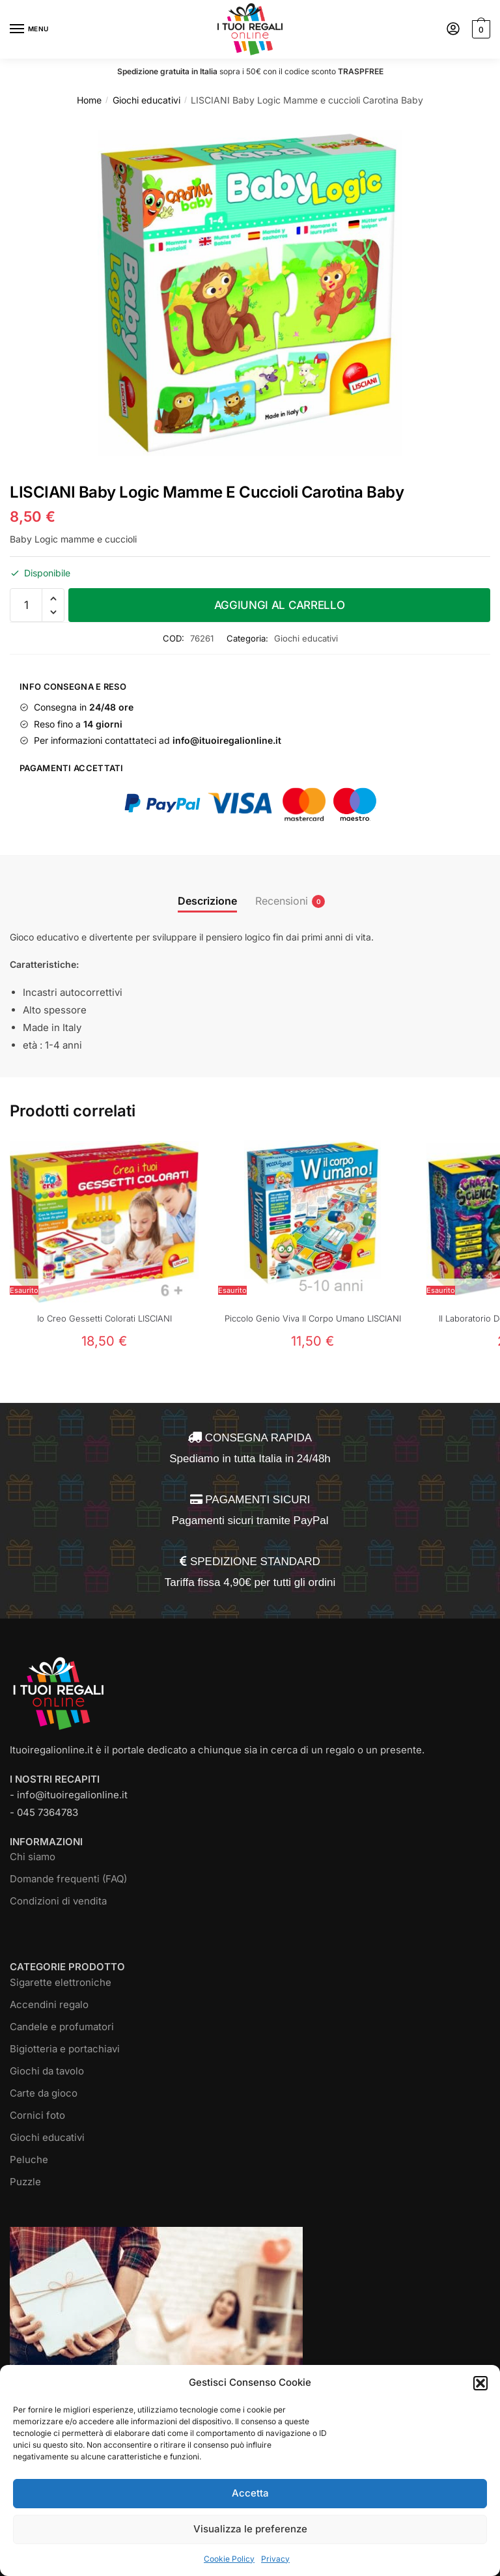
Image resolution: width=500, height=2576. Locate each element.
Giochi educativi (146, 100)
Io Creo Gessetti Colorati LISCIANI (104, 1318)
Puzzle (25, 2181)
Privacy (275, 2559)
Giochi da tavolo (47, 2071)
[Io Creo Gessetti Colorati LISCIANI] (104, 1221)
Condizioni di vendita (58, 1901)
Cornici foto (37, 2115)
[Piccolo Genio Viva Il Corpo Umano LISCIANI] (312, 1221)
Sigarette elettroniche (60, 1982)
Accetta (250, 2493)
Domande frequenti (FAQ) (68, 1879)
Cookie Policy (229, 2559)
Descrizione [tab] (207, 900)
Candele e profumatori (62, 2026)
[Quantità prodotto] (26, 605)
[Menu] (29, 29)
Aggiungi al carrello (279, 605)
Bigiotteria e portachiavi (65, 2049)
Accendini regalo (49, 2004)
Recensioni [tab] (281, 901)
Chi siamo (32, 1856)
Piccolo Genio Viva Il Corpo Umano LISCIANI (313, 1318)
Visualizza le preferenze (250, 2529)
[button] (480, 2383)
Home (89, 100)
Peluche (29, 2159)
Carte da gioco (43, 2093)
